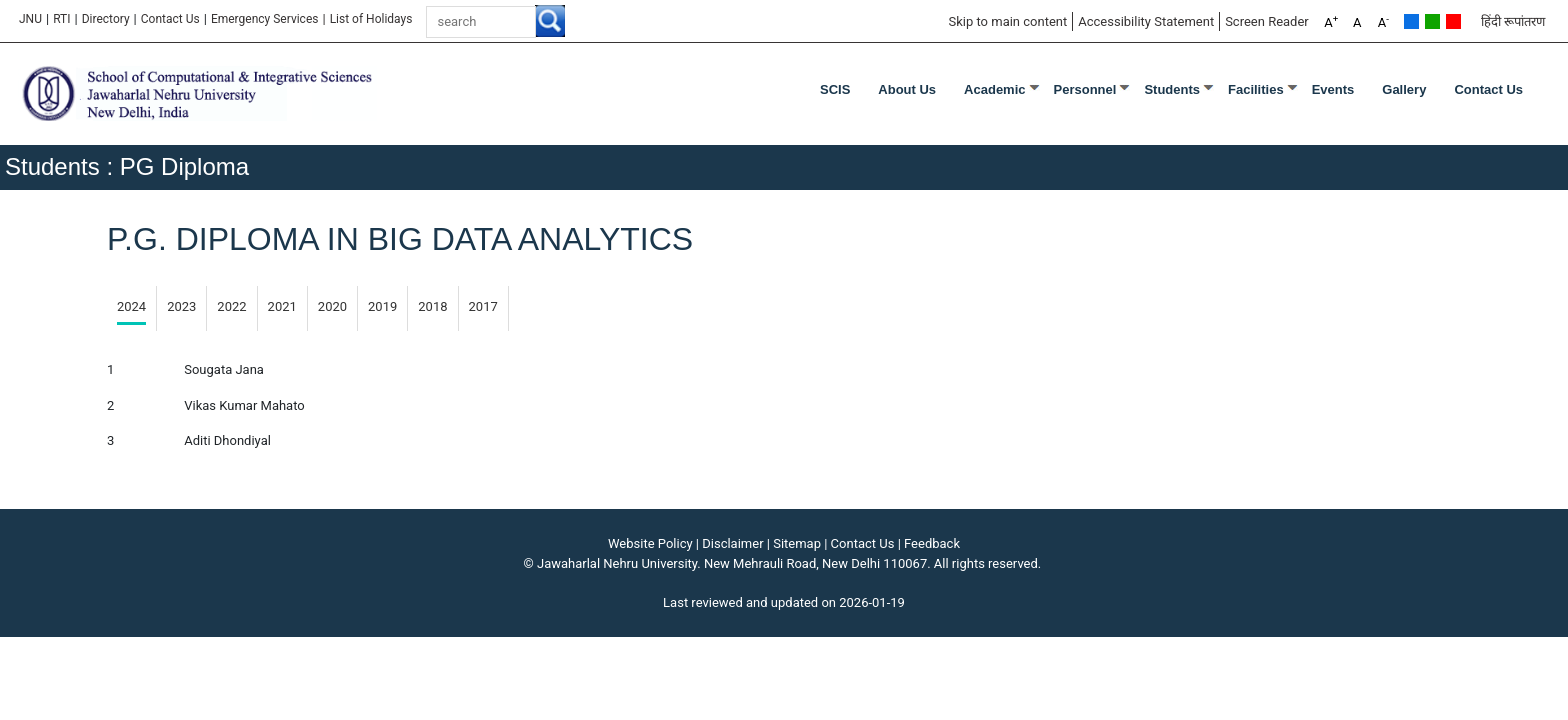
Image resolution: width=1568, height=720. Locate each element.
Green (1432, 21)
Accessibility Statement (1146, 21)
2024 (131, 306)
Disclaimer (732, 543)
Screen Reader (1267, 21)
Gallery (1404, 89)
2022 (231, 306)
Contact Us (170, 19)
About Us (907, 89)
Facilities (1256, 89)
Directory (106, 19)
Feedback (932, 543)
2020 (332, 306)
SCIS (835, 89)
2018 (432, 306)
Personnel (1085, 89)
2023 (181, 306)
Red (1453, 21)
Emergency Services (265, 19)
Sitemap (797, 543)
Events (1333, 89)
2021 (282, 306)
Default (1411, 21)
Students (1172, 89)
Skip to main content (1007, 21)
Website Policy (650, 543)
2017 (483, 306)
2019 (382, 306)
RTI (61, 19)
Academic (994, 89)
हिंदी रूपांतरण (1513, 21)
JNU (30, 19)
